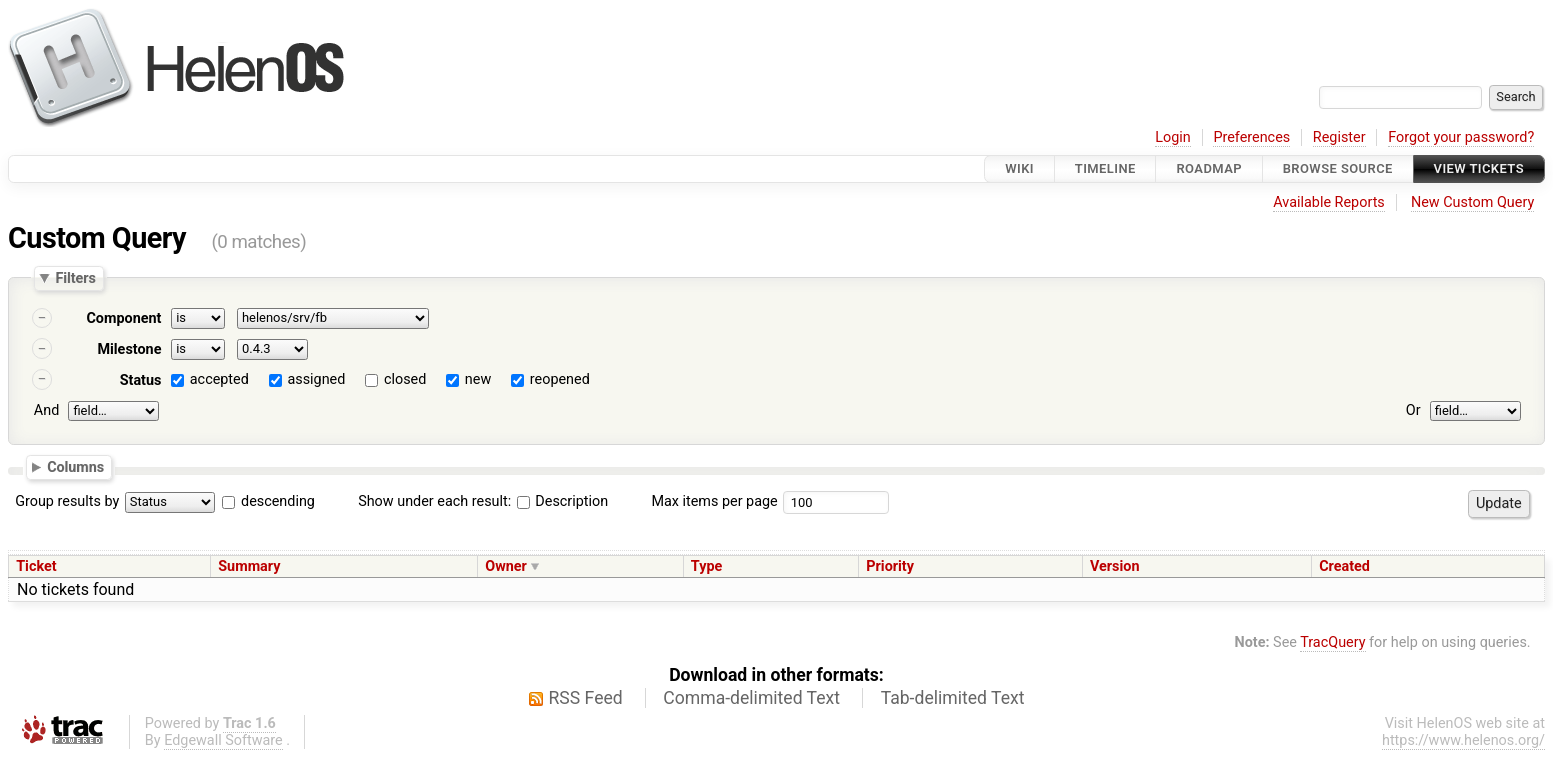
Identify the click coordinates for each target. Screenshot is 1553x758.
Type (706, 566)
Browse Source (1338, 168)
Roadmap (1209, 168)
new (478, 379)
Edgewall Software (223, 740)
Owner (506, 566)
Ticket (36, 566)
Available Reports (1329, 202)
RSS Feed (586, 698)
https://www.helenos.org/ (1463, 740)
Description (562, 501)
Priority (890, 566)
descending (278, 501)
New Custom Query (1472, 202)
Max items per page (714, 501)
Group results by (67, 501)
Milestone (129, 349)
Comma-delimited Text (751, 698)
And (46, 410)
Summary (249, 566)
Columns (75, 467)
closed (405, 379)
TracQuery (1332, 642)
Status (141, 380)
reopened (560, 379)
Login (1173, 137)
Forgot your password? (1461, 137)
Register (1339, 137)
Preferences (1251, 137)
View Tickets (1479, 168)
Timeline (1105, 168)
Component (123, 318)
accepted (219, 379)
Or (1413, 410)
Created (1344, 566)
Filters (75, 278)
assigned (316, 379)
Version (1115, 566)
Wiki (1019, 168)
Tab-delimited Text (953, 698)
